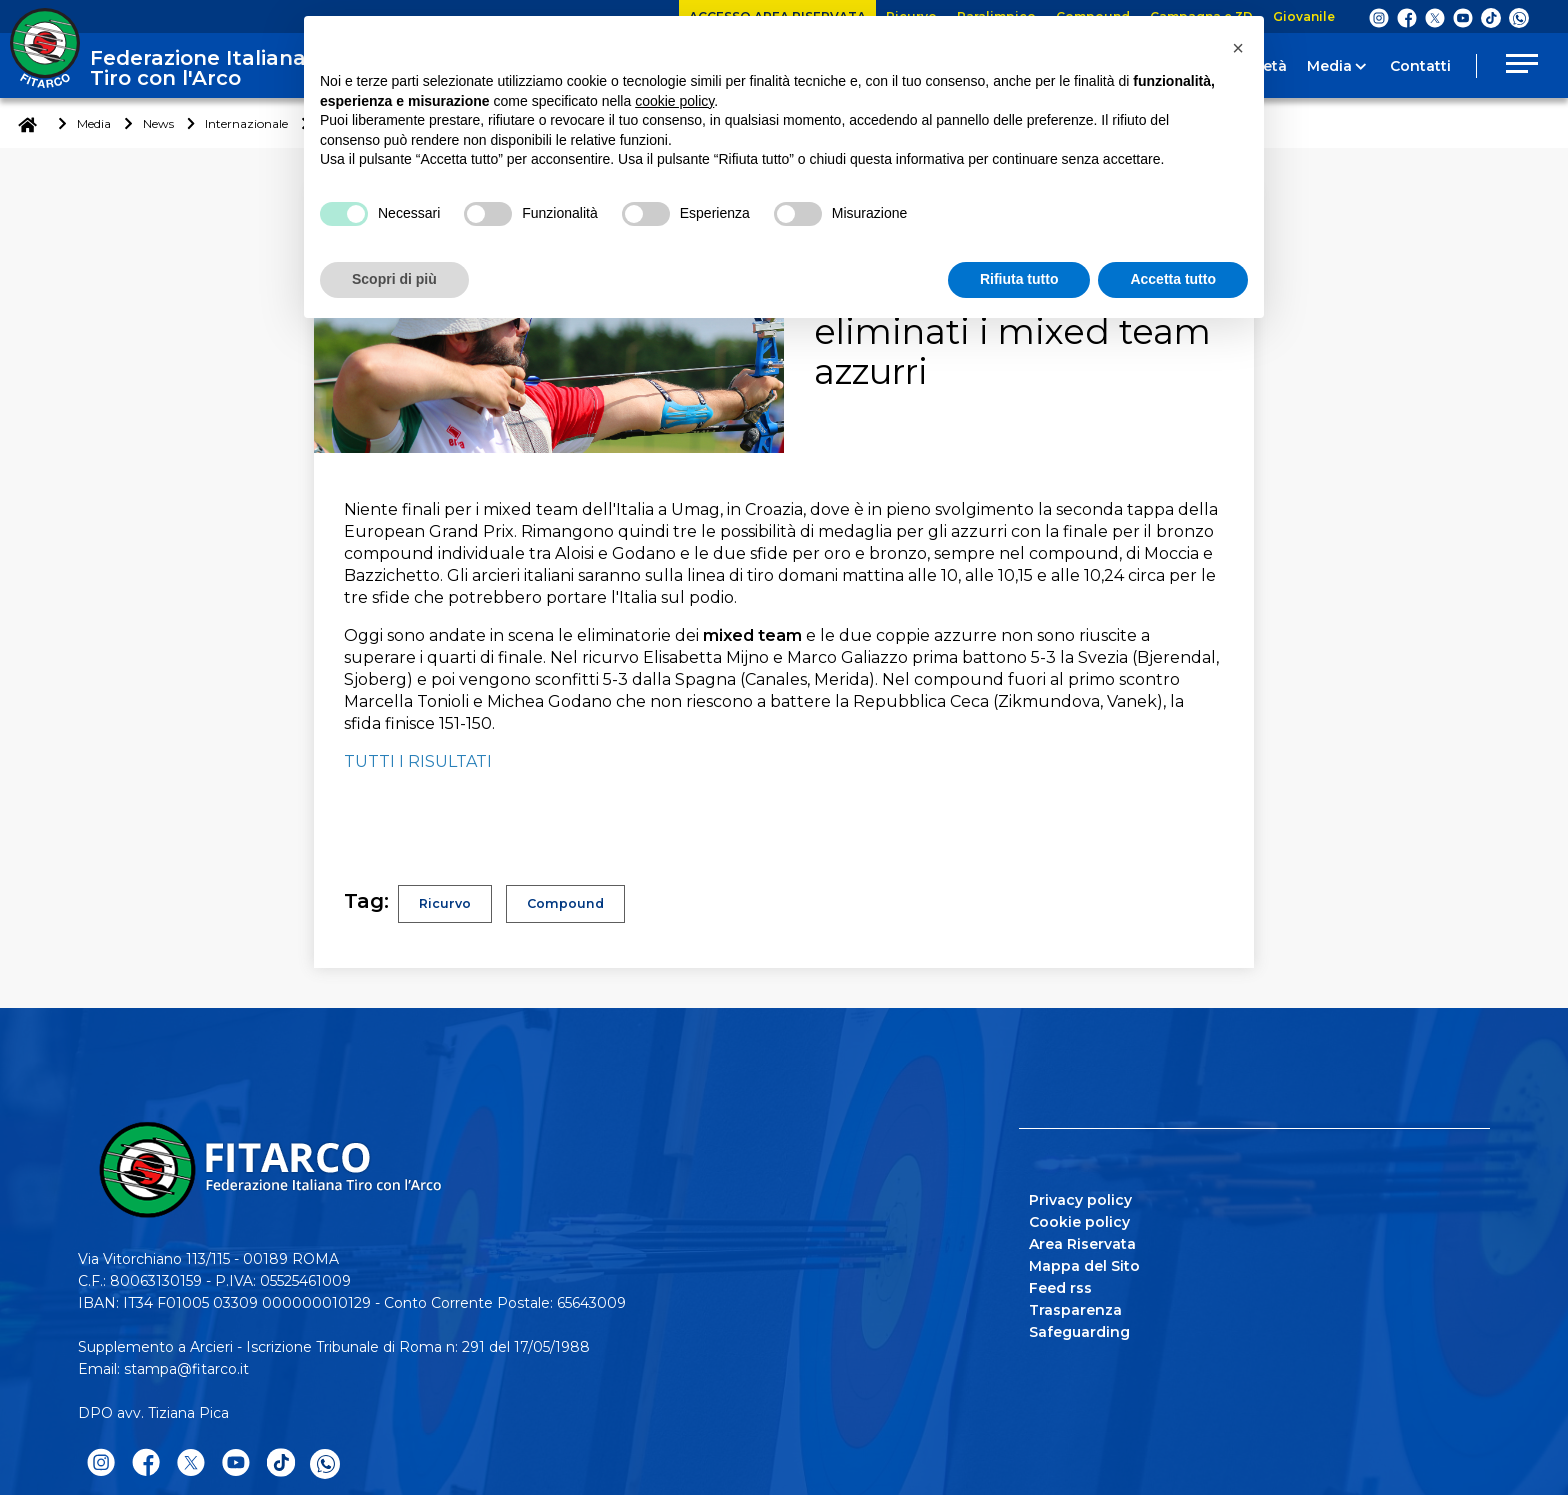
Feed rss (1060, 1288)
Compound (572, 904)
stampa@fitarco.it (186, 1369)
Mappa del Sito (1084, 1266)
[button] (1238, 48)
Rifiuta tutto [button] (1019, 279)
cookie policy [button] (674, 101)
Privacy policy (1080, 1200)
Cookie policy (1079, 1222)
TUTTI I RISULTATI (418, 761)
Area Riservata (1082, 1244)
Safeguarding (1079, 1332)
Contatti (1420, 66)
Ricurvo (447, 904)
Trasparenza (1075, 1310)
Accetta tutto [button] (1173, 279)
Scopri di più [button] (394, 279)
